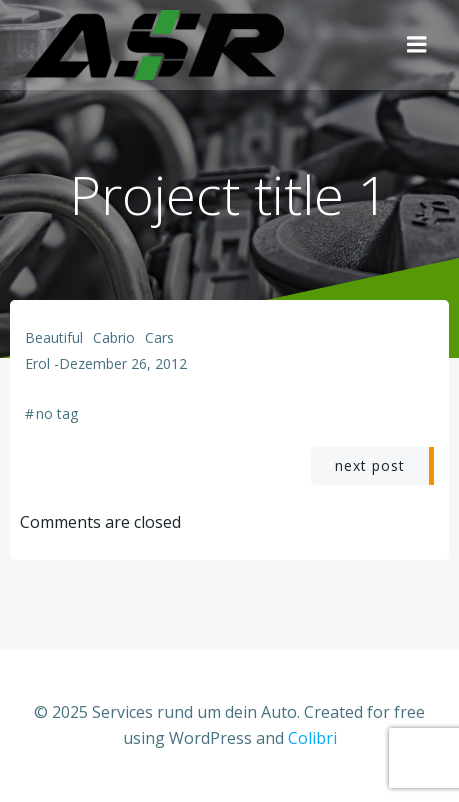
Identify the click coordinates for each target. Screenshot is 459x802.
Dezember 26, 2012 (123, 363)
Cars (159, 337)
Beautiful (54, 337)
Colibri (312, 738)
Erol (37, 363)
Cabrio (114, 337)
